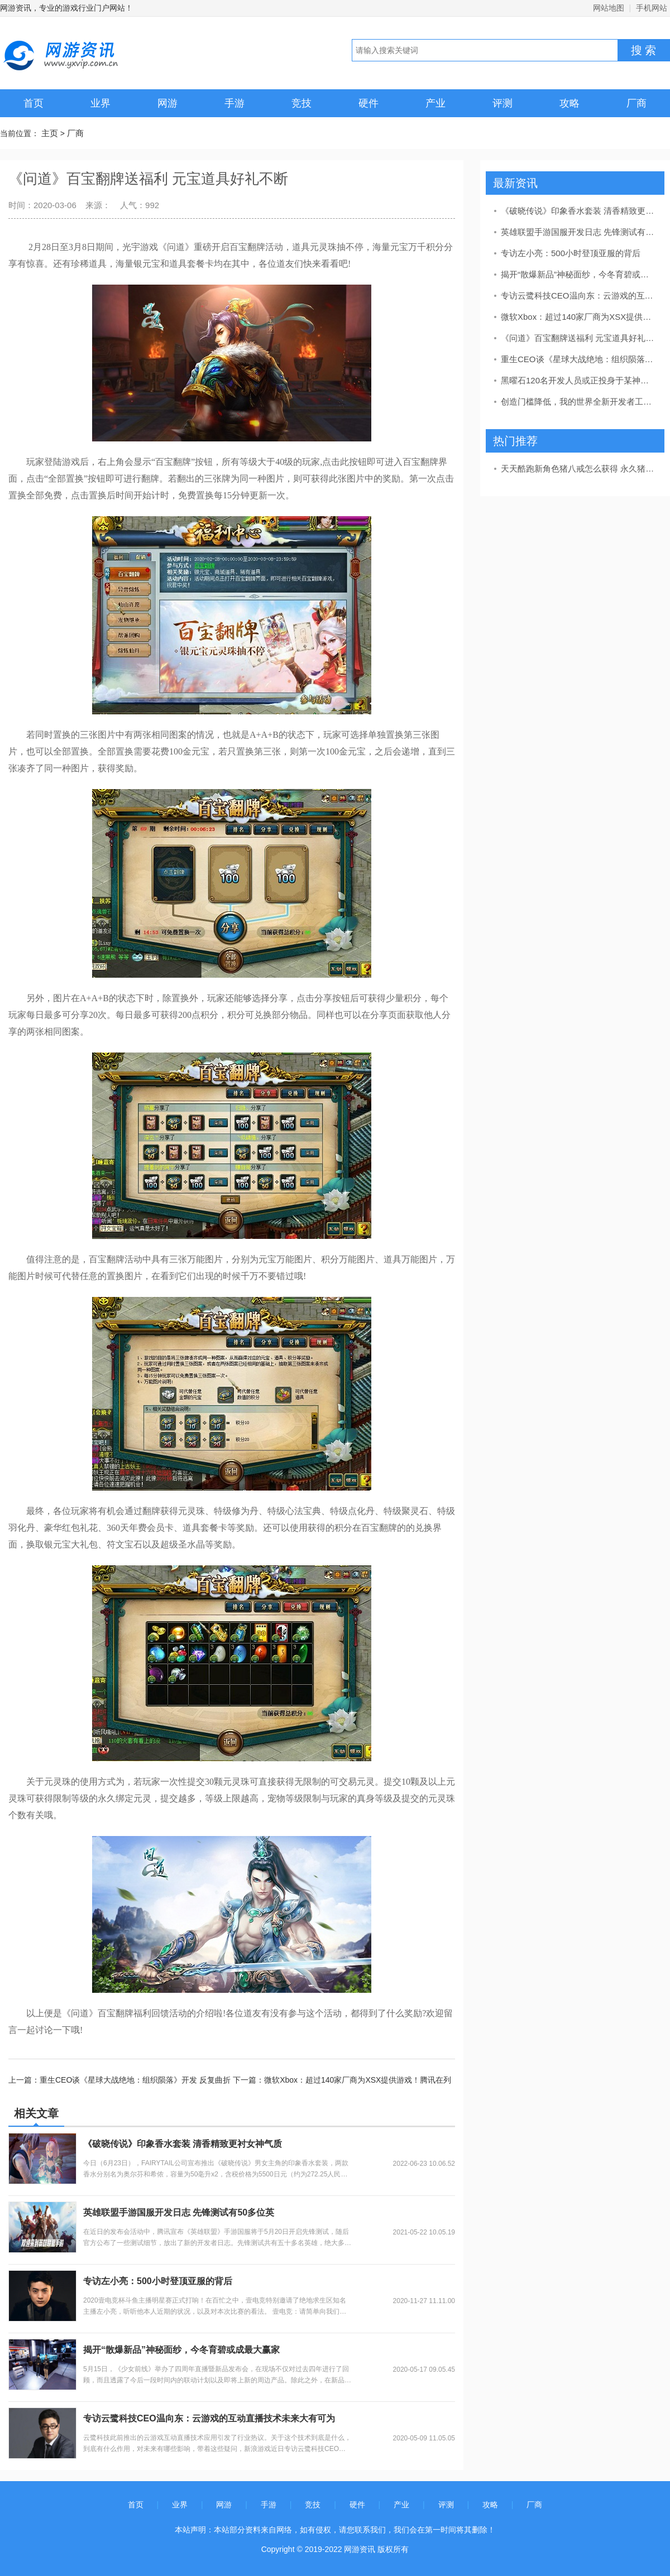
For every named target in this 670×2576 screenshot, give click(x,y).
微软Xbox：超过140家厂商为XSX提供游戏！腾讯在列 (578, 316)
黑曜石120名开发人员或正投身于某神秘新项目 (578, 380)
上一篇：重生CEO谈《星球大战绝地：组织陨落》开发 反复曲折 (120, 2079)
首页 (33, 103)
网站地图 (608, 7)
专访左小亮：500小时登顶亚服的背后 (157, 2281)
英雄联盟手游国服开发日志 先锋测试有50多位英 (178, 2212)
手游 (234, 103)
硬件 (368, 103)
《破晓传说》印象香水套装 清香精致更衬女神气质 (182, 2144)
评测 (502, 103)
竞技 (301, 103)
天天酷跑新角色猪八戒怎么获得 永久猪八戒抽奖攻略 (578, 468)
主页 (49, 133)
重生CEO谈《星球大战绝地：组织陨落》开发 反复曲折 (578, 359)
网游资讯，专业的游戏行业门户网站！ (66, 7)
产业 (435, 103)
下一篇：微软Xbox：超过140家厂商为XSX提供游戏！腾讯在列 (342, 2079)
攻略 (569, 103)
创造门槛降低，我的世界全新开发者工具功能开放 (578, 401)
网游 (167, 103)
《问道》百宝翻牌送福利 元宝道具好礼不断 (578, 338)
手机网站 (651, 7)
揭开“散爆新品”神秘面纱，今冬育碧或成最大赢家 (181, 2349)
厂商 (636, 103)
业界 (100, 103)
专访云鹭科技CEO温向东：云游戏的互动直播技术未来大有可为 (209, 2418)
